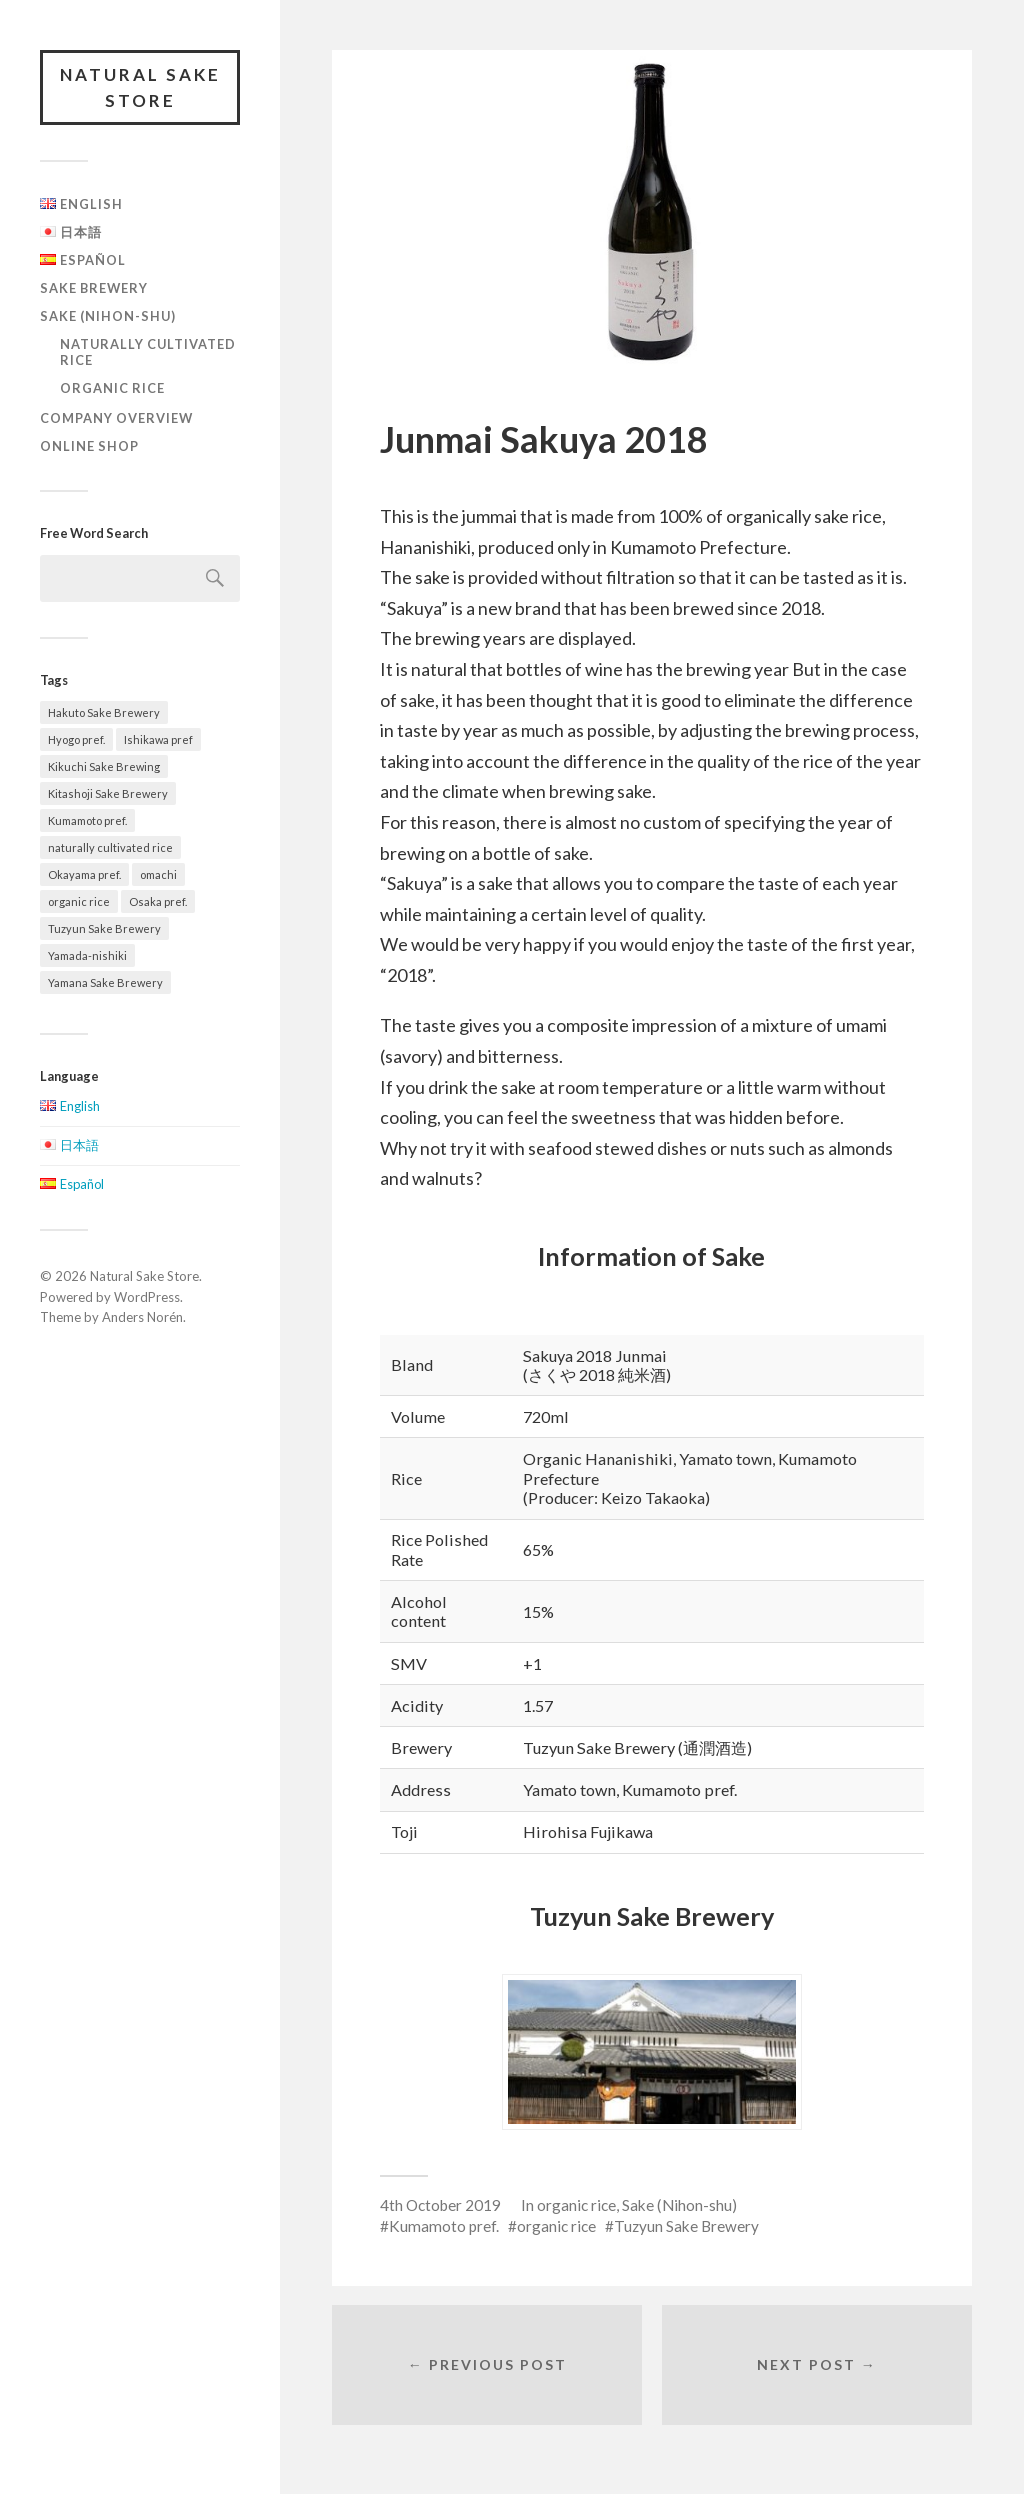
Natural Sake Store (140, 87)
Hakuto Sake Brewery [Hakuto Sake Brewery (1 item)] (104, 712)
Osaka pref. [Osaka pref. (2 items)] (158, 901)
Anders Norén (142, 1317)
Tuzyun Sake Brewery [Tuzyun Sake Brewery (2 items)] (104, 928)
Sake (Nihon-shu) (108, 316)
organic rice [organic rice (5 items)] (79, 901)
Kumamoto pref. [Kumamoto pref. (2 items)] (87, 820)
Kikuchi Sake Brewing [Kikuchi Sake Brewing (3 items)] (104, 766)
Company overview (116, 418)
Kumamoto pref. (444, 2226)
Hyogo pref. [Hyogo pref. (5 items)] (76, 739)
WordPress (147, 1297)
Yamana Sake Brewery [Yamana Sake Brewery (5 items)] (105, 982)
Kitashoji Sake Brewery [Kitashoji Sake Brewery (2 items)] (108, 793)
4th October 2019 (440, 2205)
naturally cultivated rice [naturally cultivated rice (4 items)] (110, 847)
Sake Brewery (94, 288)
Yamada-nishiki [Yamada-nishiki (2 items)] (87, 955)
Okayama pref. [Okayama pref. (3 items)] (84, 874)
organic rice (112, 388)
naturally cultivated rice (148, 352)
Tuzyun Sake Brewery (686, 2226)
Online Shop (89, 446)
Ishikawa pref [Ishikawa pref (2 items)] (158, 739)
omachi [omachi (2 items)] (158, 874)
